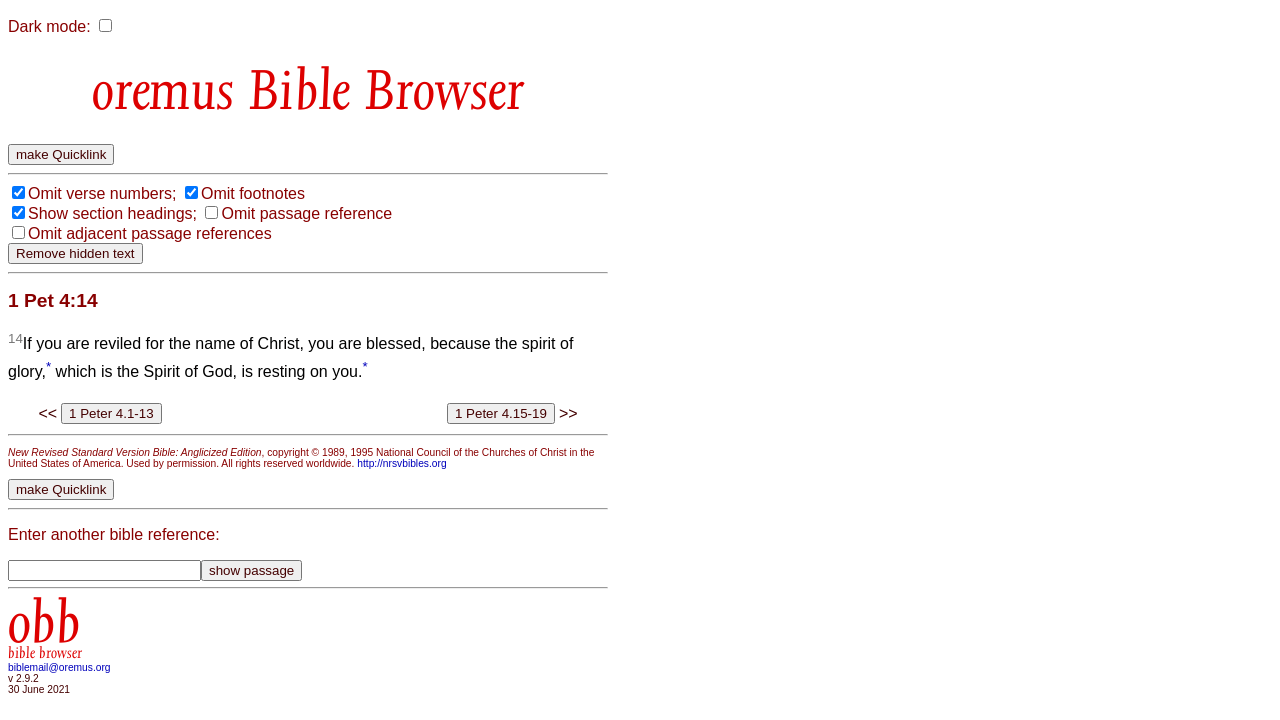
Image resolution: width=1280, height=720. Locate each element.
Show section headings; (112, 213)
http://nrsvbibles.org (401, 463)
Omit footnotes (253, 193)
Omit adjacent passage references (150, 233)
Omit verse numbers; (102, 193)
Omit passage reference (306, 213)
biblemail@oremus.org (59, 667)
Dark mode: (49, 26)
